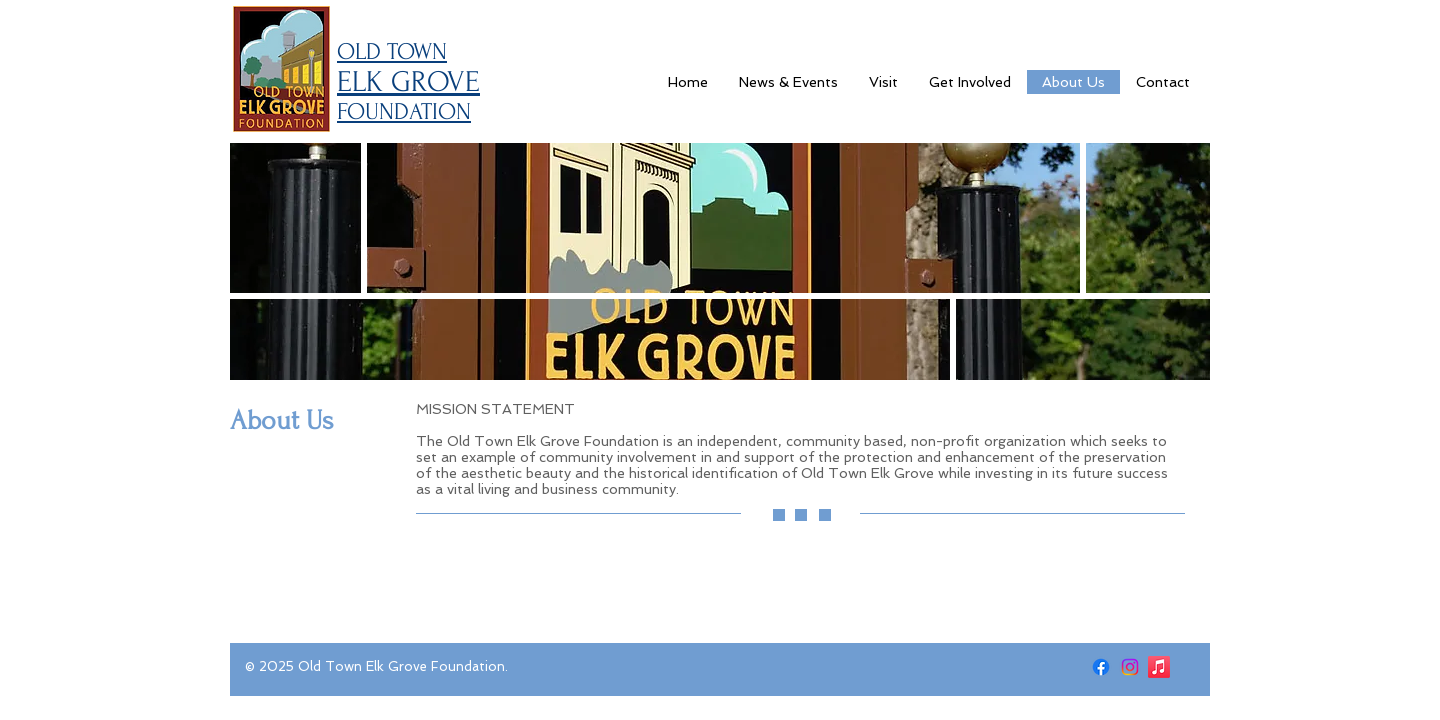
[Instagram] (1130, 667)
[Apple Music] (1159, 667)
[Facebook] (1101, 667)
